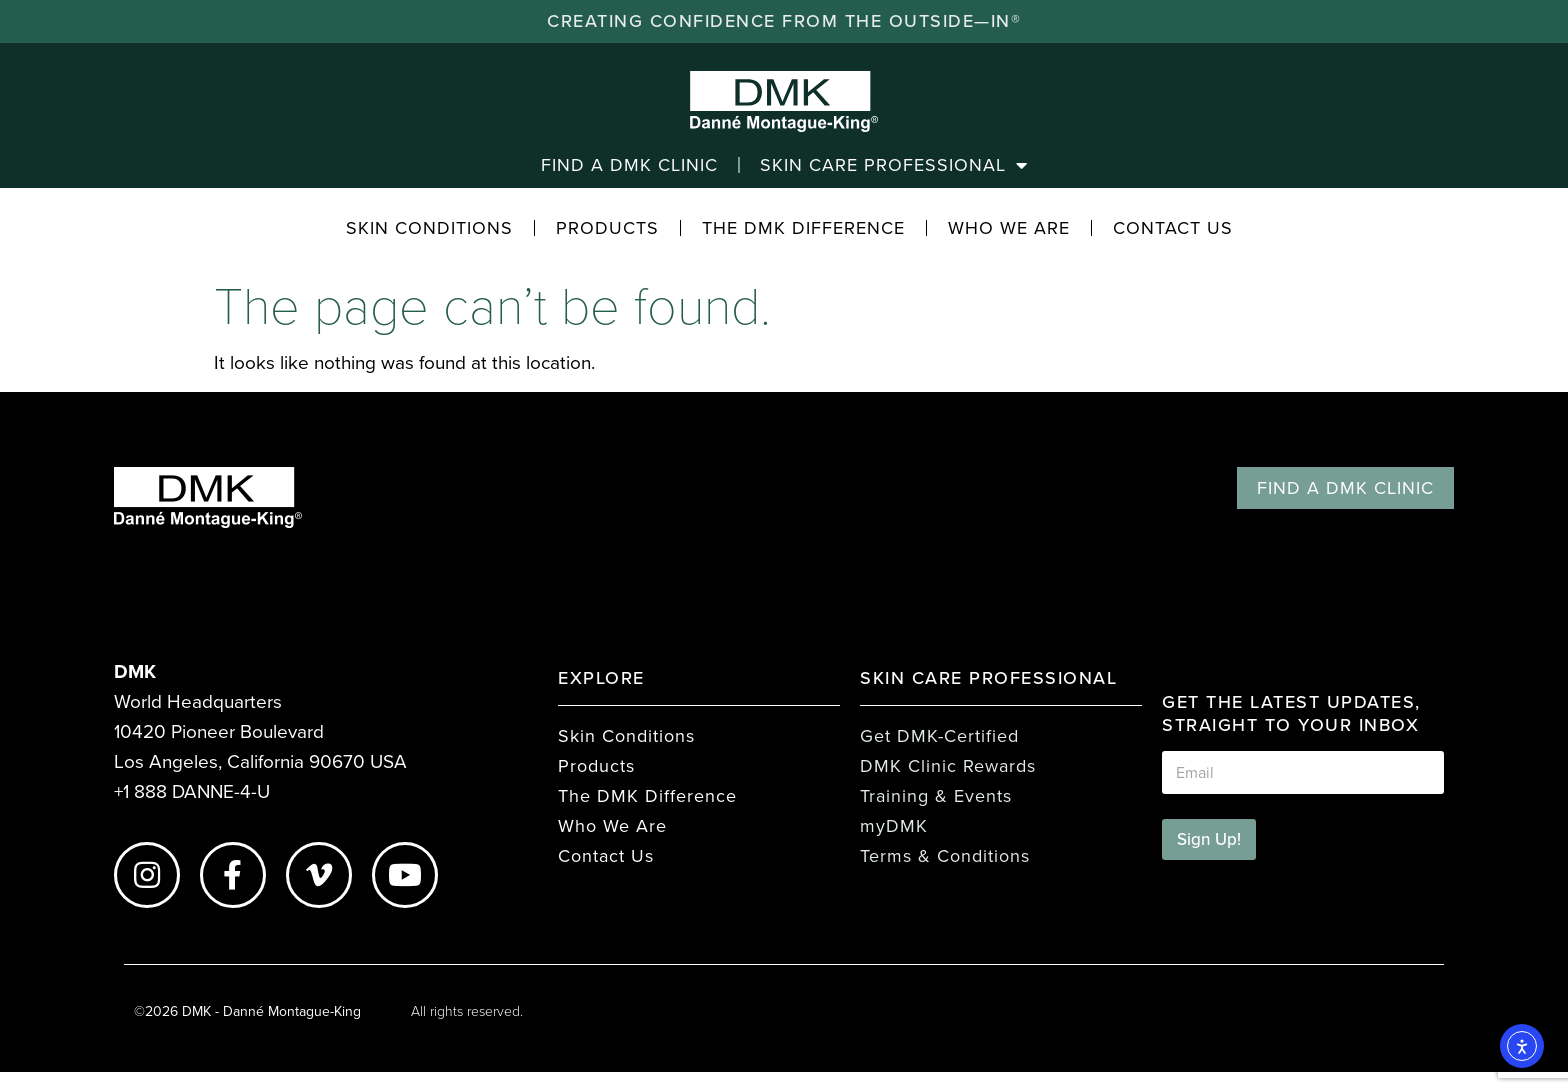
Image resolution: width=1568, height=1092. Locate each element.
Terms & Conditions (945, 856)
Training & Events (936, 796)
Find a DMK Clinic (629, 165)
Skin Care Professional (894, 165)
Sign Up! (1209, 839)
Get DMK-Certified (939, 736)
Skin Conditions (429, 228)
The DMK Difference (803, 228)
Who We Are (1009, 228)
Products (607, 228)
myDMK (894, 826)
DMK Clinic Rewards (948, 766)
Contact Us (1173, 228)
